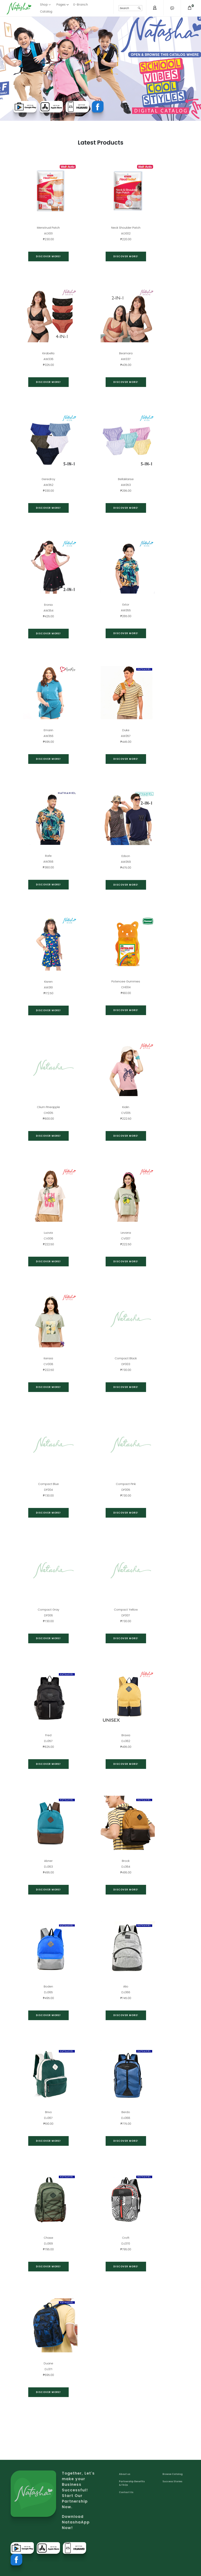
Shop (44, 5)
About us (124, 2474)
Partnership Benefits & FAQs (132, 2483)
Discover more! (48, 256)
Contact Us (126, 2492)
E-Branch (80, 5)
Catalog (46, 11)
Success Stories (172, 2481)
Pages (61, 5)
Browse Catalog (173, 2474)
